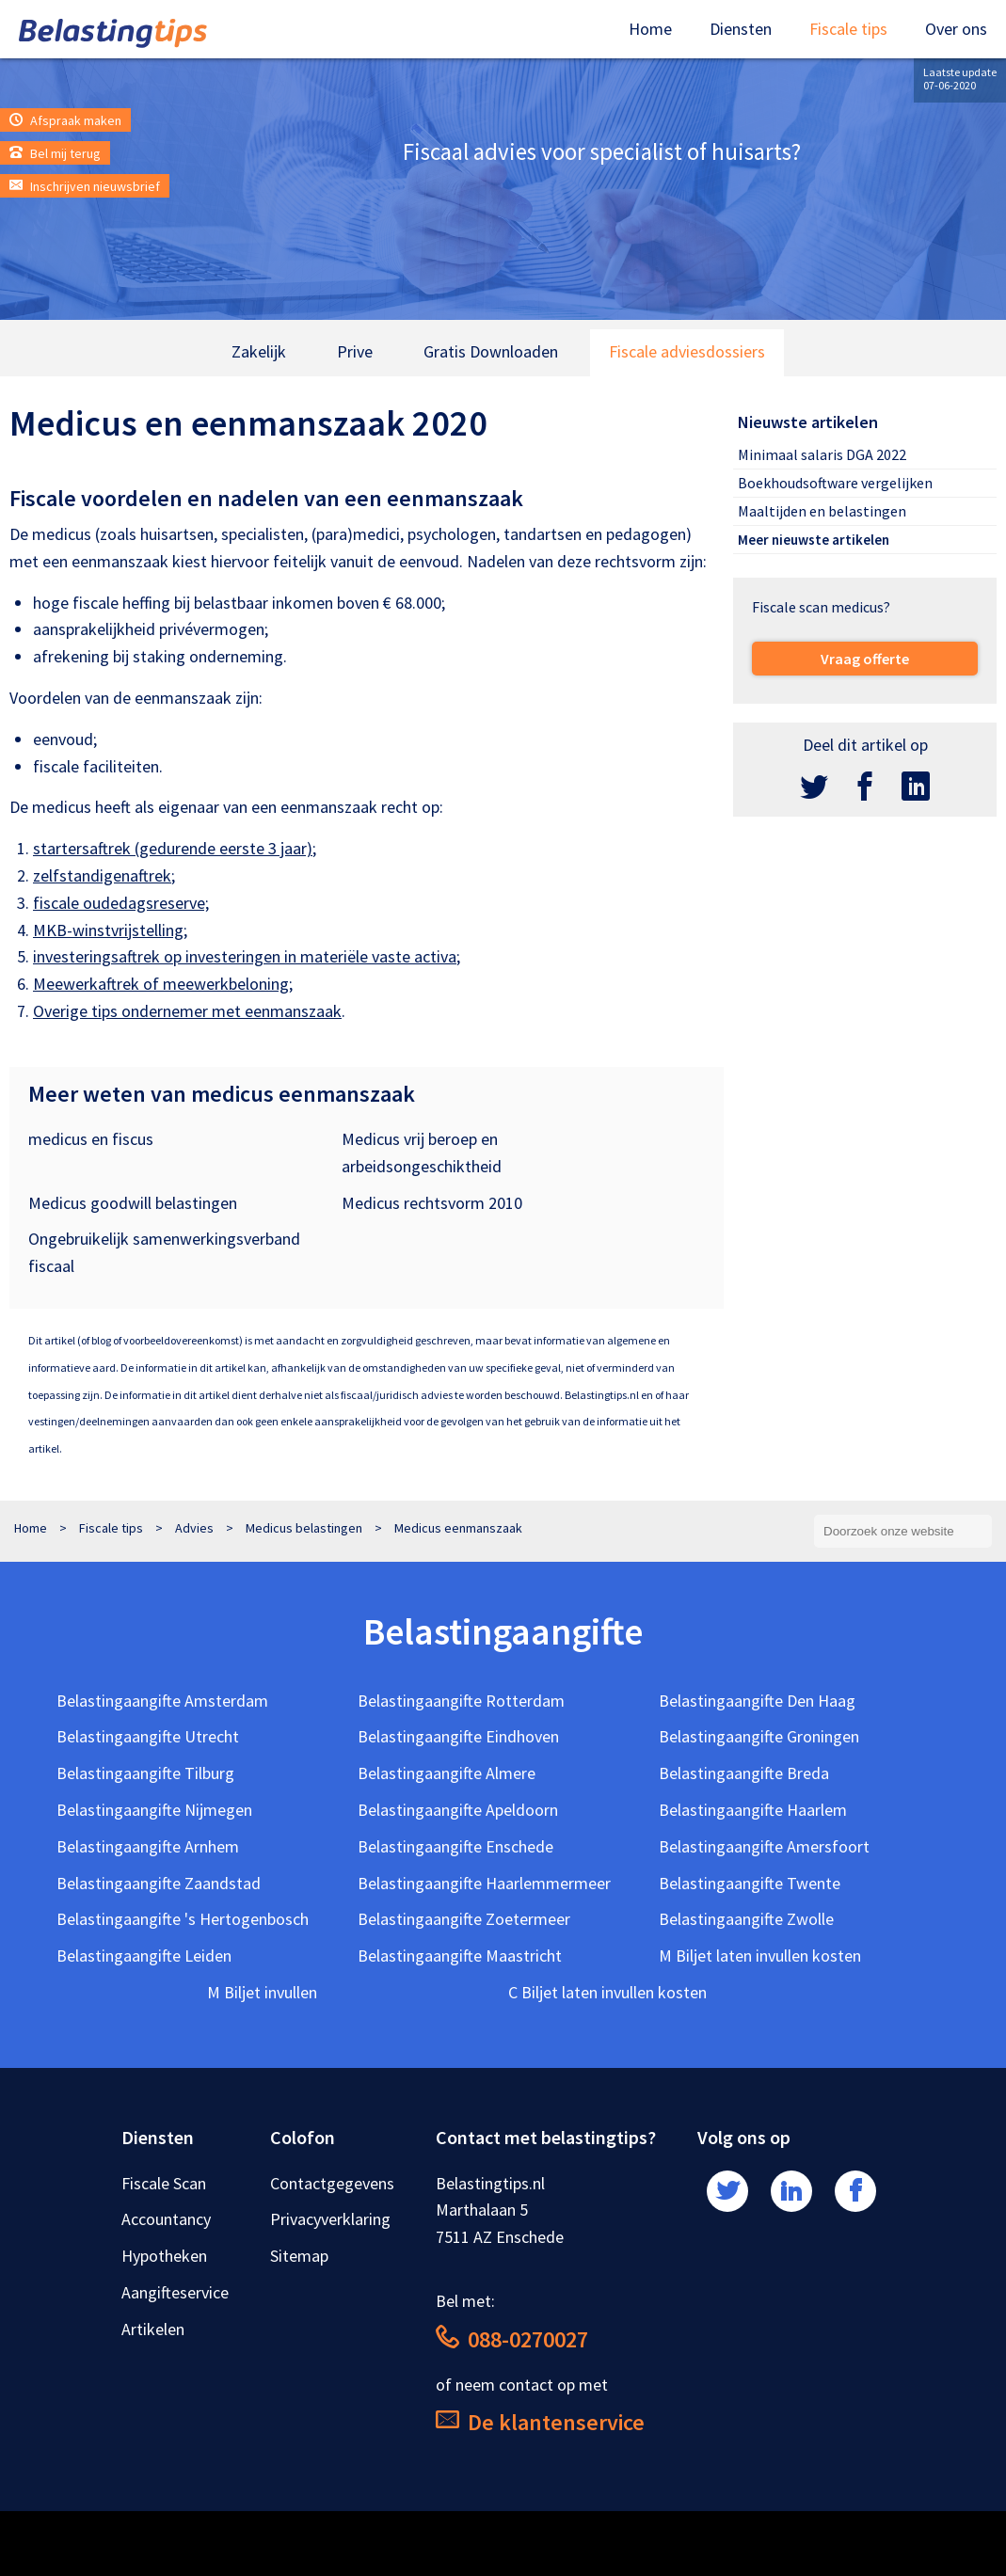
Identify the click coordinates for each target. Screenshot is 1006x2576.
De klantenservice (540, 2422)
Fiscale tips (848, 29)
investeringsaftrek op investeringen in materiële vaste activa (244, 956)
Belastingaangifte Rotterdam (461, 1700)
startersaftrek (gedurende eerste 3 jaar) (172, 848)
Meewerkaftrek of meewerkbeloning (161, 983)
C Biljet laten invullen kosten (607, 1992)
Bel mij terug (55, 153)
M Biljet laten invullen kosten (760, 1955)
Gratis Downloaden (490, 351)
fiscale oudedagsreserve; (121, 903)
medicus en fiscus (90, 1139)
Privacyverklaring (330, 2219)
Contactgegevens (332, 2183)
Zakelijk (259, 351)
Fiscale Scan (163, 2183)
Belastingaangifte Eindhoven (458, 1736)
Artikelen (152, 2329)
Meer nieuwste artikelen (813, 540)
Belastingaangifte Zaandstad (158, 1883)
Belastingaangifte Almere (446, 1773)
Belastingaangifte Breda (744, 1773)
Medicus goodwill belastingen (132, 1203)
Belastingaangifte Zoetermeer (464, 1919)
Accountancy (166, 2219)
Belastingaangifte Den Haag (757, 1700)
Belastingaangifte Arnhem (147, 1846)
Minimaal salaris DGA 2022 (822, 454)
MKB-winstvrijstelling (108, 930)
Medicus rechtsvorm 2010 (432, 1203)
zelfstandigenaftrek (102, 875)
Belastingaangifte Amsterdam (162, 1700)
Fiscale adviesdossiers (687, 351)
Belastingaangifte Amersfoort (764, 1846)
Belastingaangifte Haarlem (753, 1810)
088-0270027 (512, 2339)
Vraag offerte (865, 658)
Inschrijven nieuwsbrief (84, 186)
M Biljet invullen (262, 1992)
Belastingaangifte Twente (749, 1883)
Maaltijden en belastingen (822, 510)
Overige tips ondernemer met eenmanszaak (187, 1011)
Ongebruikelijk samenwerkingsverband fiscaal (164, 1252)
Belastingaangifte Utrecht (147, 1736)
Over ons (956, 29)
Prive (355, 351)
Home (650, 29)
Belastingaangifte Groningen (759, 1736)
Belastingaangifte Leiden (144, 1955)
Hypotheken (164, 2255)
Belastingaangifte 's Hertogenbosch (182, 1919)
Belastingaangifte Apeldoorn (458, 1810)
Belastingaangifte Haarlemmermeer (484, 1883)
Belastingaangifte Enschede (455, 1846)
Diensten (741, 29)
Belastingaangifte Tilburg (145, 1773)
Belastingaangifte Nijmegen (154, 1810)
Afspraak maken (65, 120)
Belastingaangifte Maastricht (460, 1955)
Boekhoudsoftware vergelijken (835, 482)
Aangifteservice (175, 2292)
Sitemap (299, 2255)
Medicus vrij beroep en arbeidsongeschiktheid (422, 1152)
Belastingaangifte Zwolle (746, 1919)
